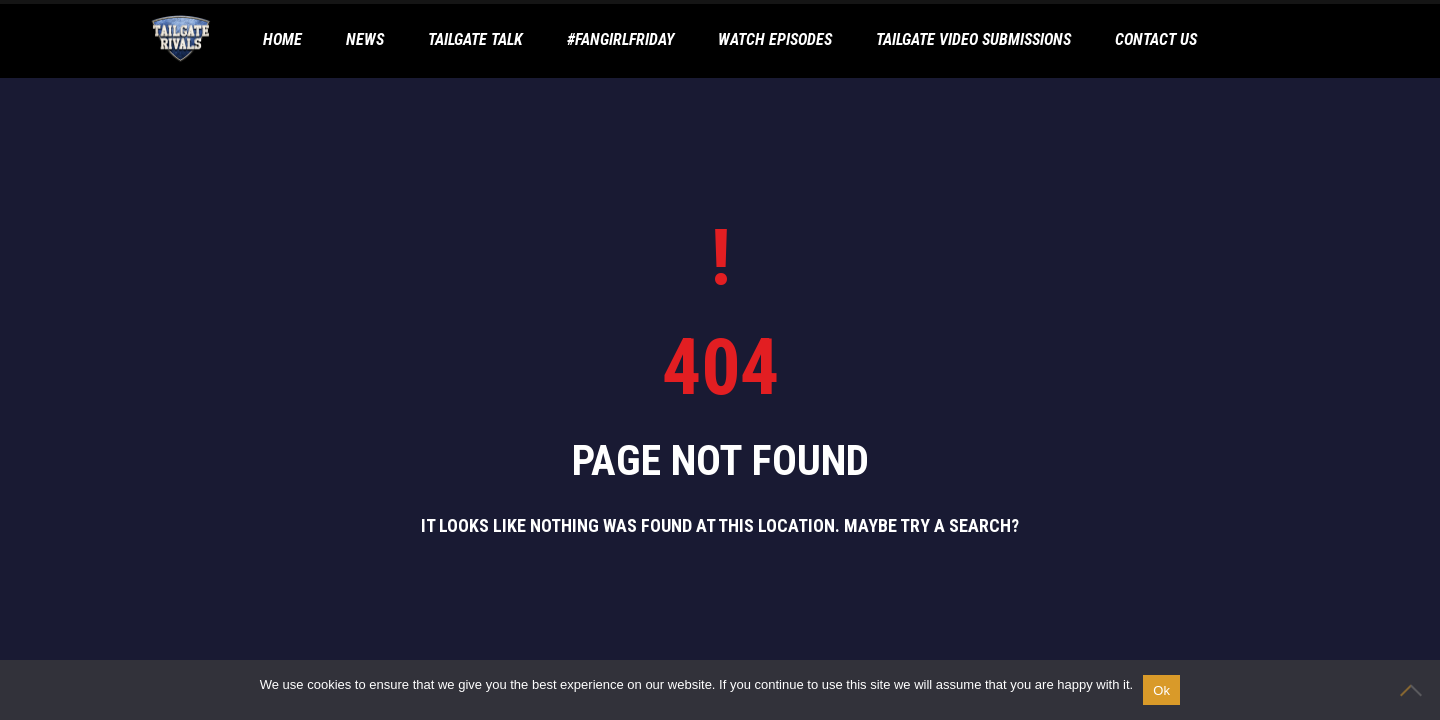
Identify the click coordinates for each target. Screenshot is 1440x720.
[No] (1415, 690)
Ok (1161, 690)
